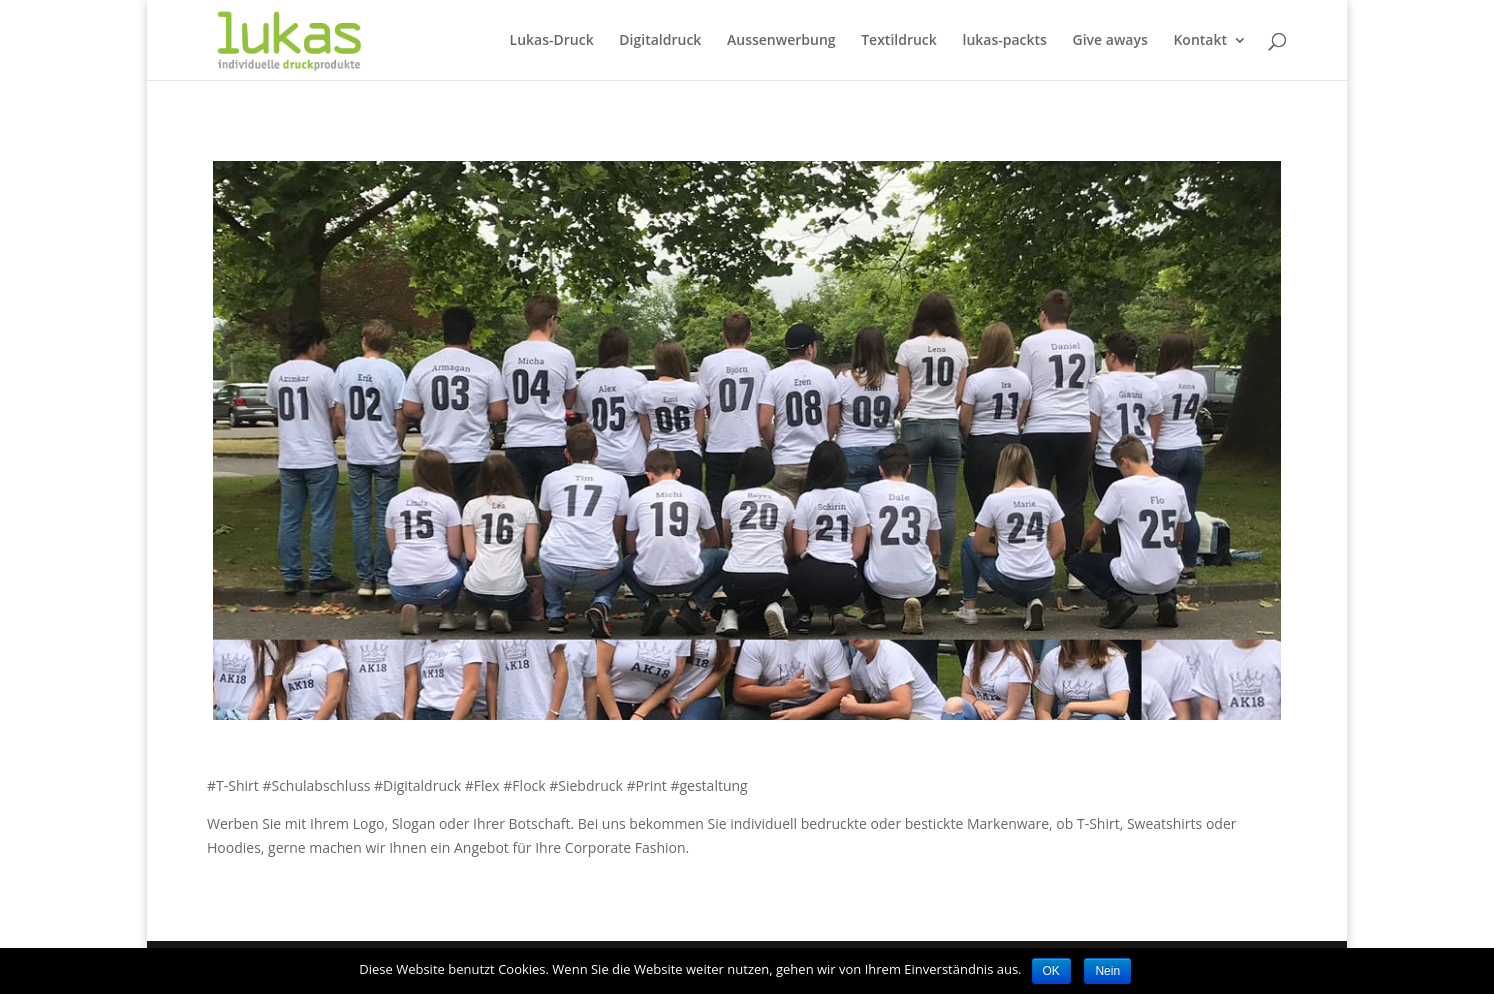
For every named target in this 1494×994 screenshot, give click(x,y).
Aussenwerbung (781, 41)
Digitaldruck (660, 41)
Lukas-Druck (552, 41)
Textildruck (899, 41)
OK (1051, 971)
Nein (1107, 971)
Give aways (1110, 41)
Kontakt (1200, 41)
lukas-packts (1004, 41)
